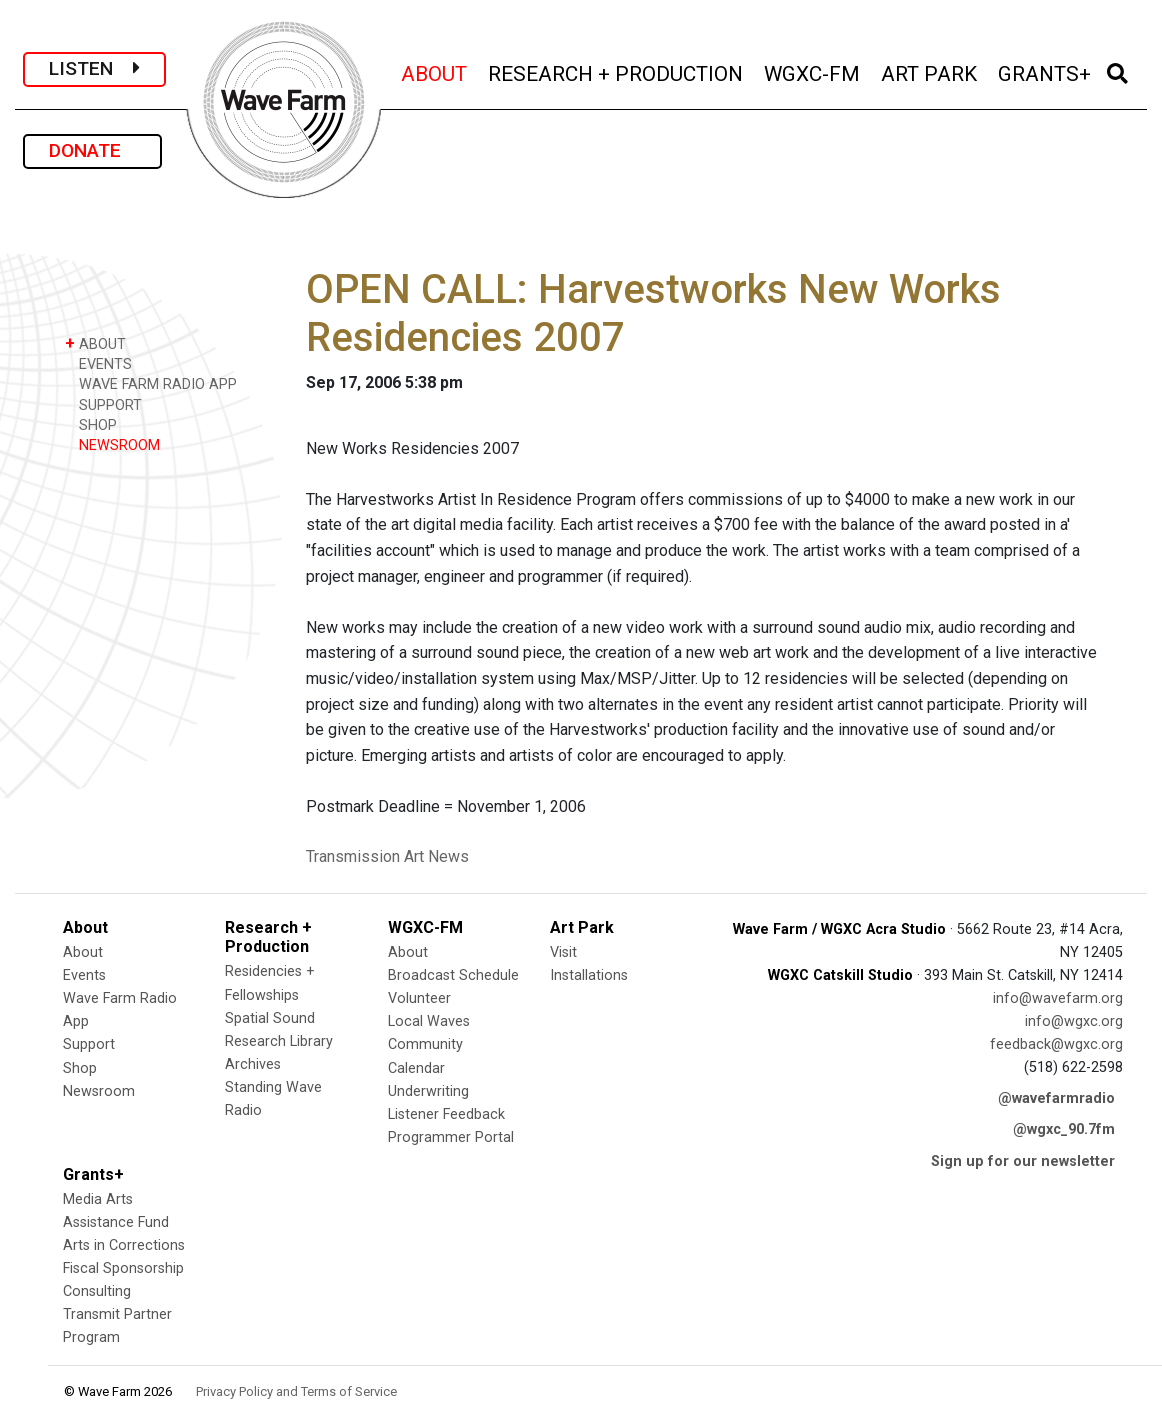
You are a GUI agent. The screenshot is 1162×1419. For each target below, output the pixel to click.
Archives (253, 1064)
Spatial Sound (270, 1018)
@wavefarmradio (1056, 1098)
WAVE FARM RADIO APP (151, 383)
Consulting (97, 1291)
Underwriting (428, 1091)
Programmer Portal (451, 1137)
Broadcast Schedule (453, 975)
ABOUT (435, 71)
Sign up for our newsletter (1023, 1161)
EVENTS (98, 363)
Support (89, 1044)
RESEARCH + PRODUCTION (617, 71)
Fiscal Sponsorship (123, 1268)
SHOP (91, 424)
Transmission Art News (387, 856)
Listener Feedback (446, 1114)
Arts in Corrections (124, 1245)
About (83, 952)
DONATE (92, 150)
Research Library (279, 1041)
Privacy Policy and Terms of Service (296, 1391)
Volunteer (419, 998)
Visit (563, 952)
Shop (80, 1068)
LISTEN (94, 68)
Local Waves (429, 1021)
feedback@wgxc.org (1056, 1044)
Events (84, 975)
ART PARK (930, 71)
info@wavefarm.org (1058, 998)
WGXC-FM (813, 71)
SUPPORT (103, 404)
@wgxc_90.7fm (1064, 1129)
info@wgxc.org (1074, 1021)
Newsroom (99, 1091)
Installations (589, 975)
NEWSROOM (112, 444)
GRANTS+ (1046, 71)
